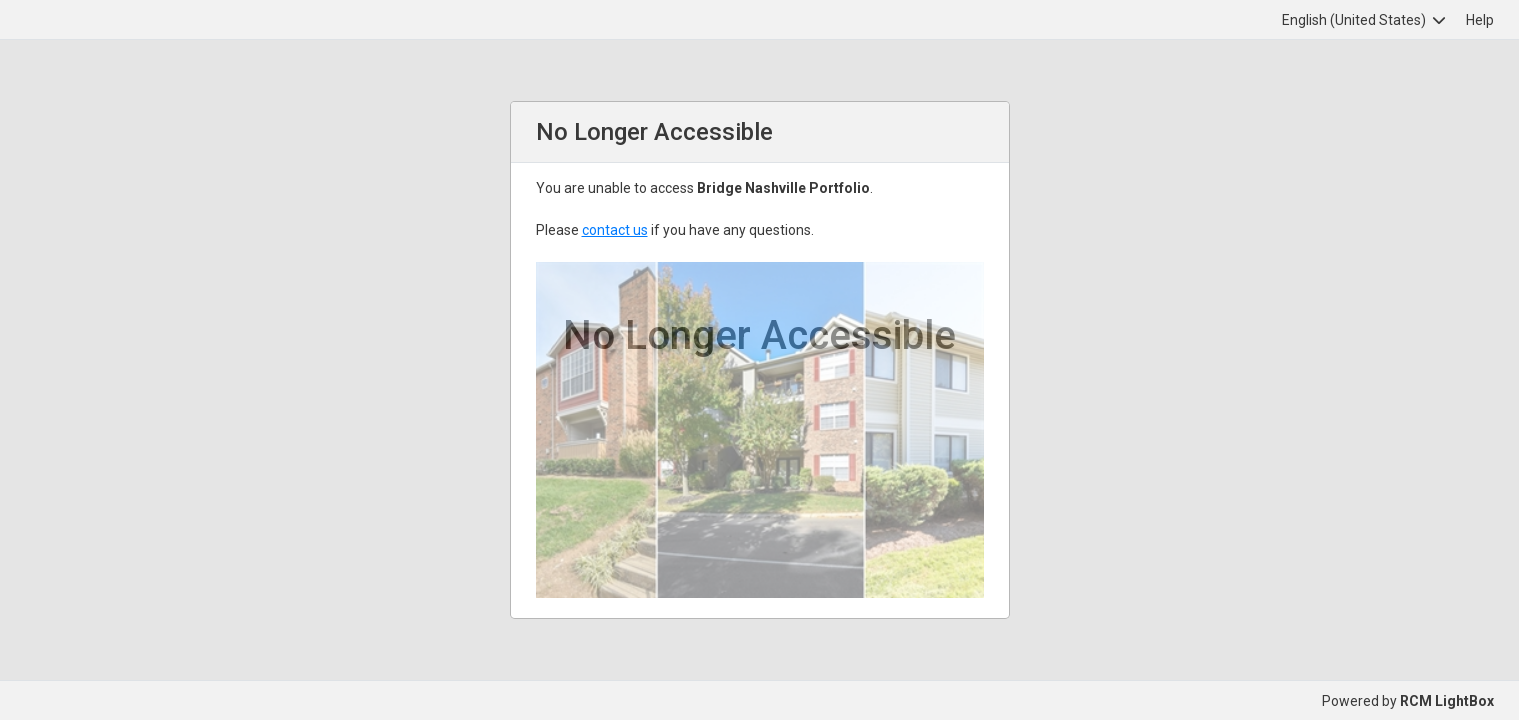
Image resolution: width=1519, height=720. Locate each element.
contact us (615, 230)
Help (1480, 20)
